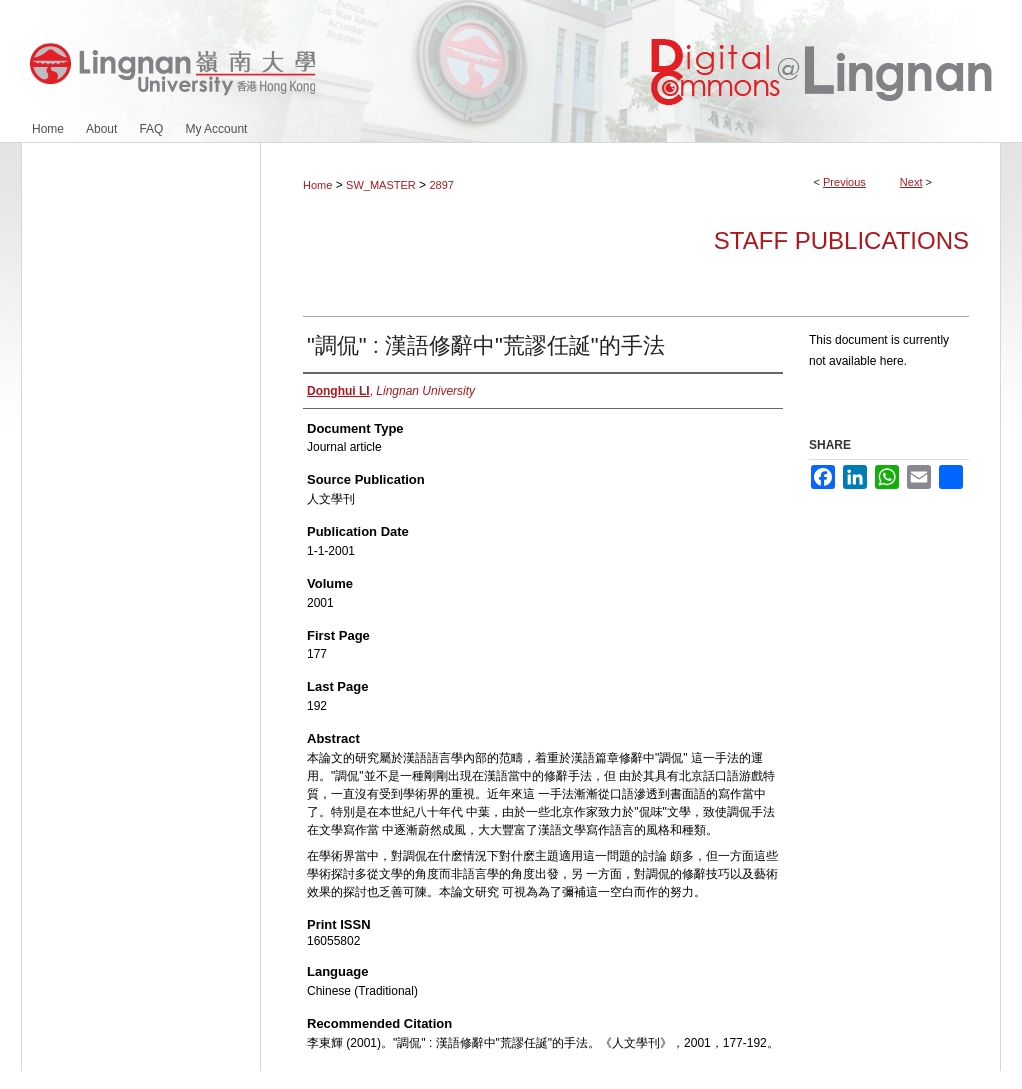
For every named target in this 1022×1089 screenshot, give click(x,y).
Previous (844, 182)
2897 (441, 185)
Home (317, 185)
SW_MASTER (381, 185)
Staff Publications (841, 240)
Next (911, 182)
